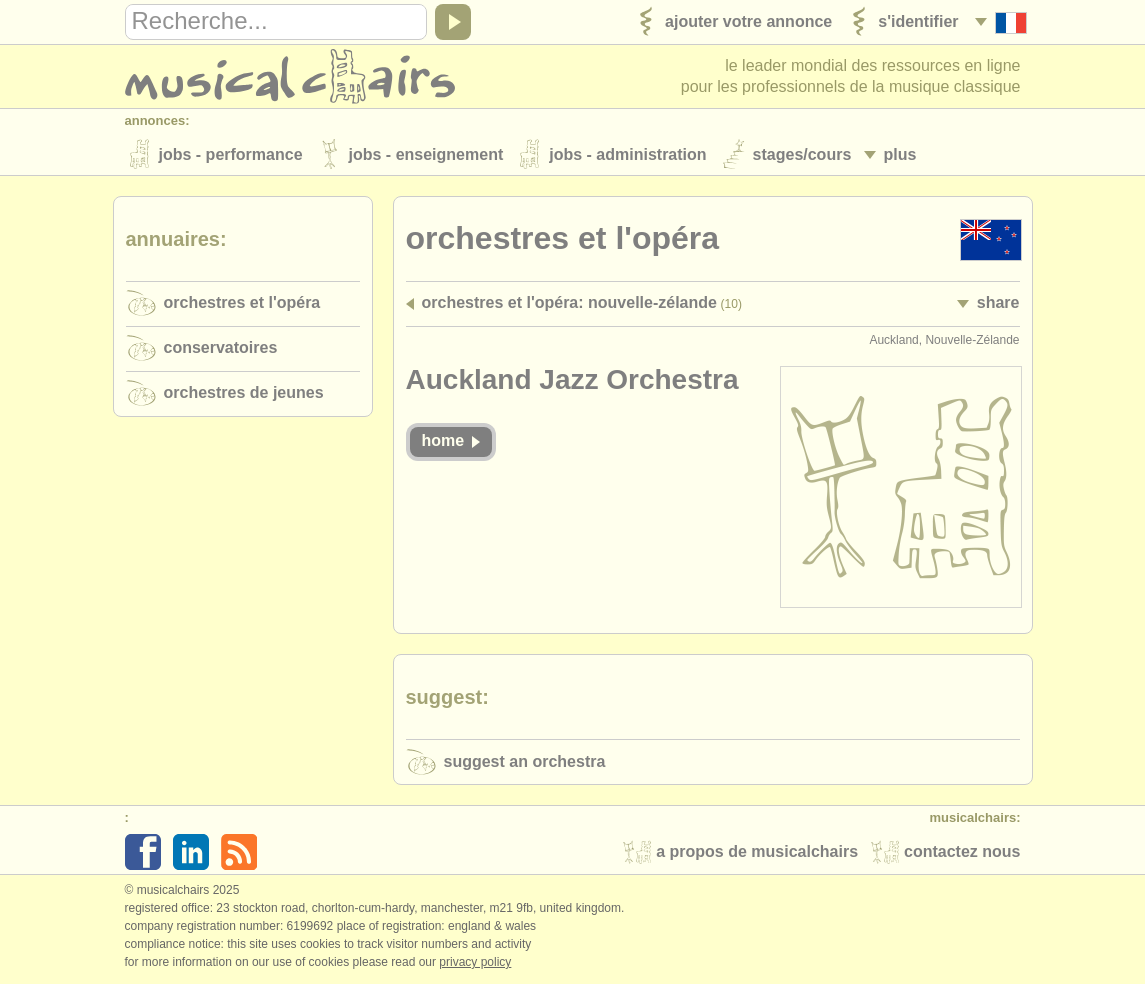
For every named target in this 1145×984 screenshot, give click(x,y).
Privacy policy (475, 963)
